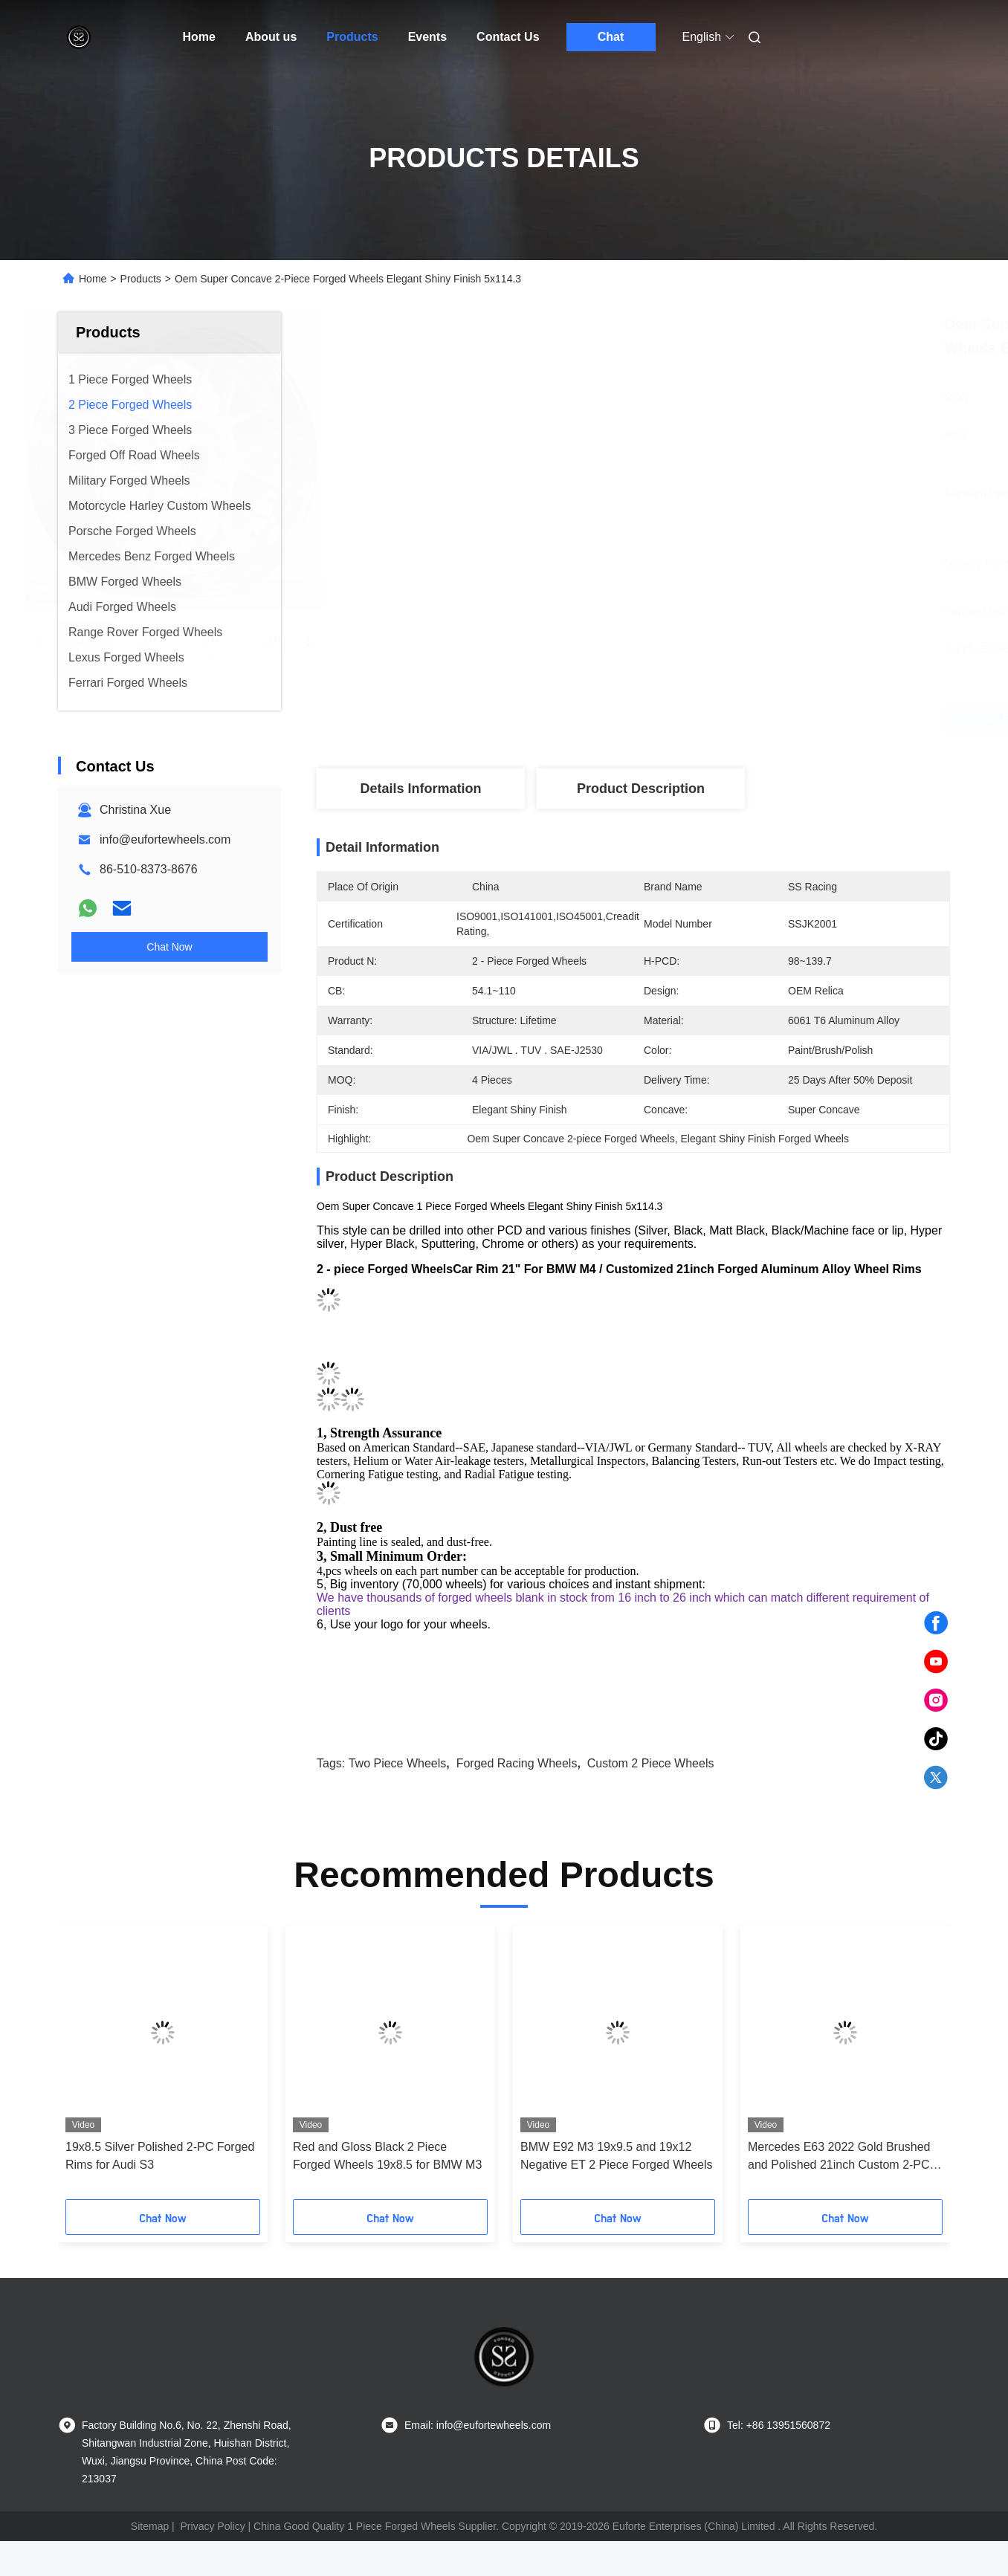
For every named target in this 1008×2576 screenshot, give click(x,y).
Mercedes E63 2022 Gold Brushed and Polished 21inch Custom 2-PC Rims (839, 2157)
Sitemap (150, 2526)
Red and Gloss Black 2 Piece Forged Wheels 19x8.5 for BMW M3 (387, 2155)
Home (199, 36)
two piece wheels (398, 1763)
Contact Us (507, 36)
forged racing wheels (517, 1763)
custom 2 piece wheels (650, 1763)
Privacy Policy (213, 2526)
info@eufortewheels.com (165, 839)
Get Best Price (720, 719)
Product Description (641, 788)
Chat (611, 36)
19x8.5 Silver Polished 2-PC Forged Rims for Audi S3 (159, 2155)
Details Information (420, 788)
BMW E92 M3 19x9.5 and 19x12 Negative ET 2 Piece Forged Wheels (616, 2155)
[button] (90, 2067)
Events (427, 36)
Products (352, 36)
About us (271, 36)
